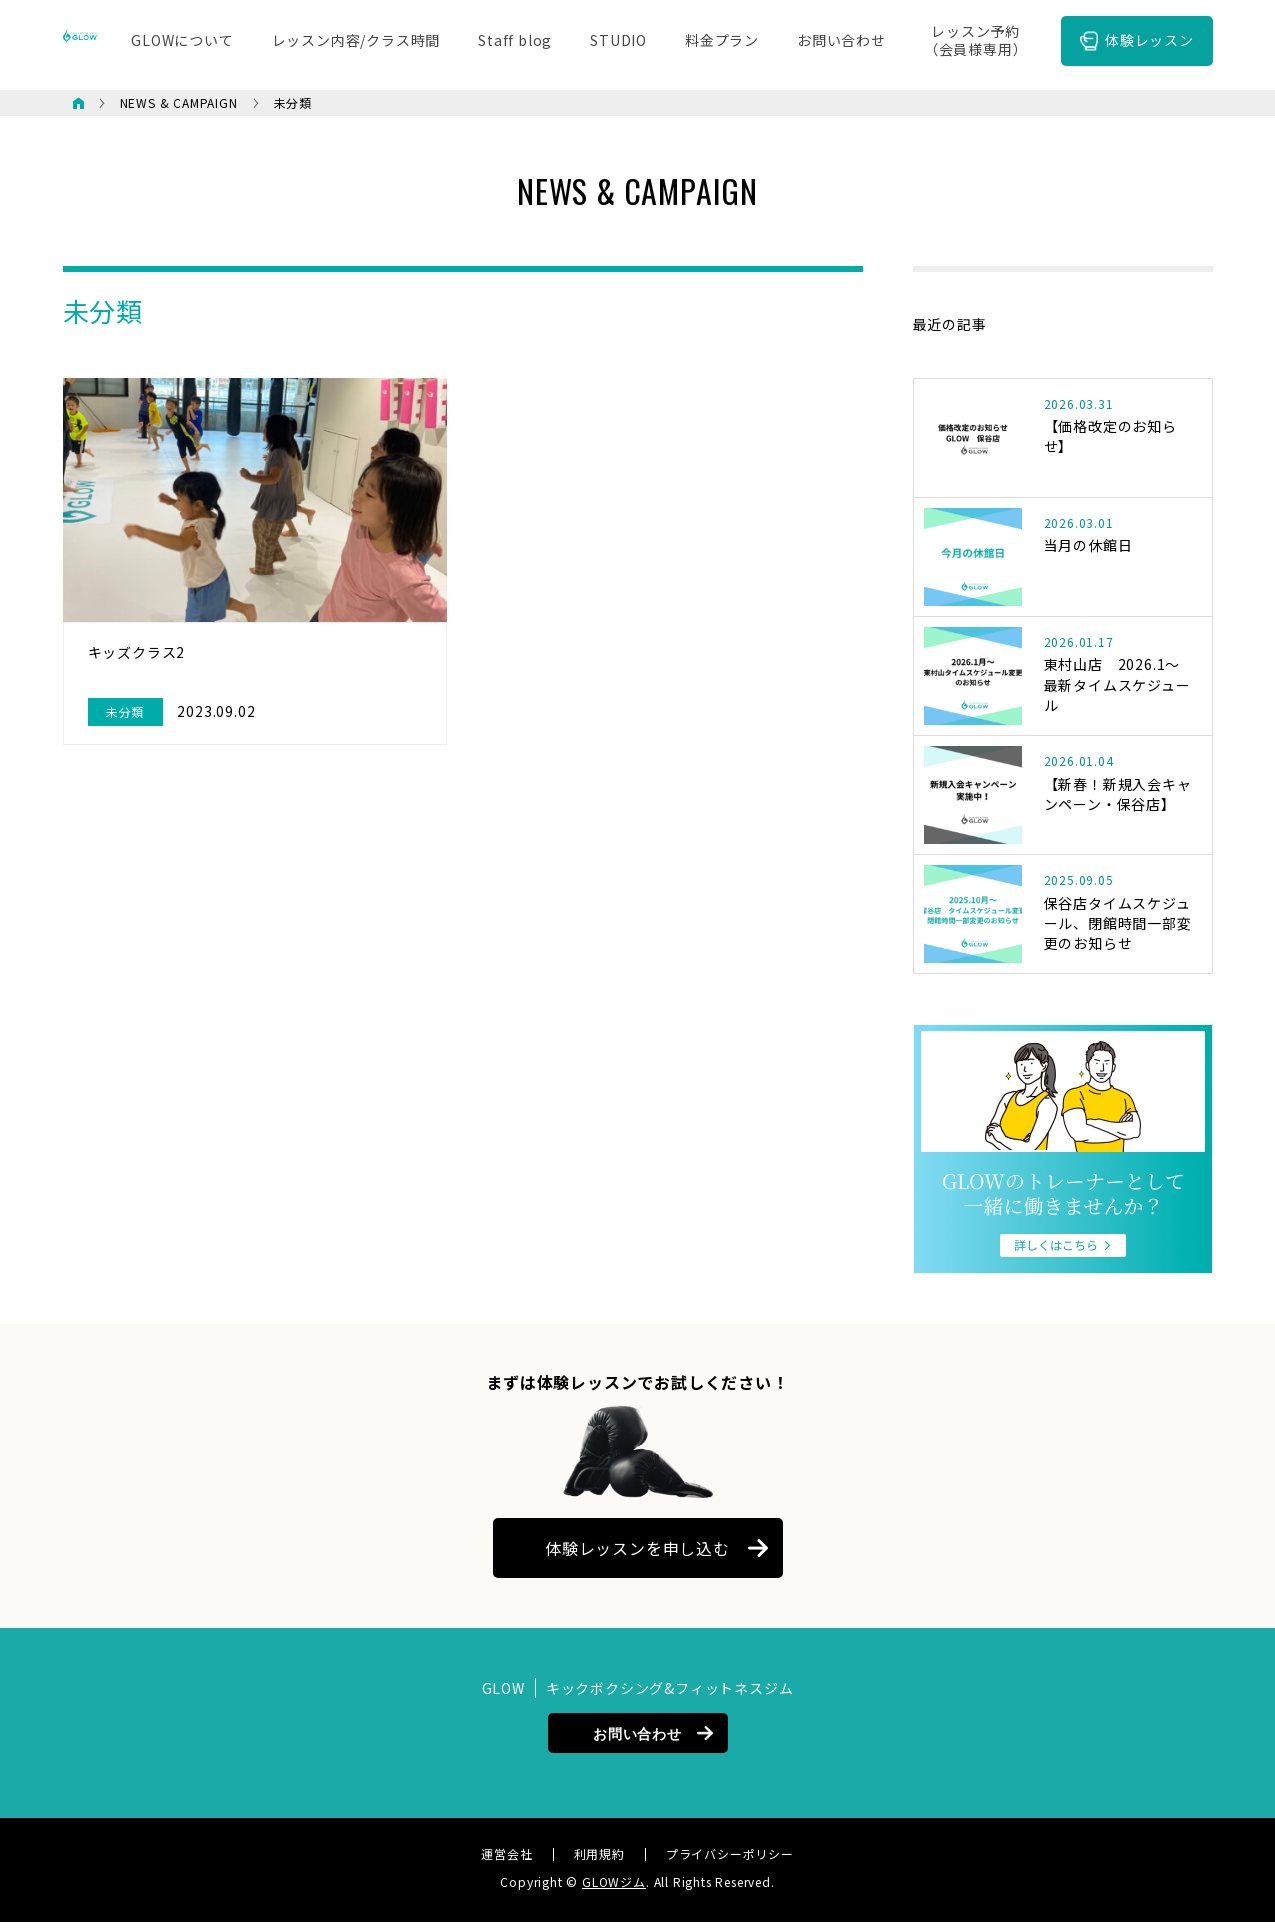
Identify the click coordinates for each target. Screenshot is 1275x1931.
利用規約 (599, 1863)
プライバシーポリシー (730, 1863)
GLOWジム (614, 1890)
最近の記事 (950, 324)
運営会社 (506, 1863)
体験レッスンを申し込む (637, 1557)
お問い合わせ (637, 1741)
